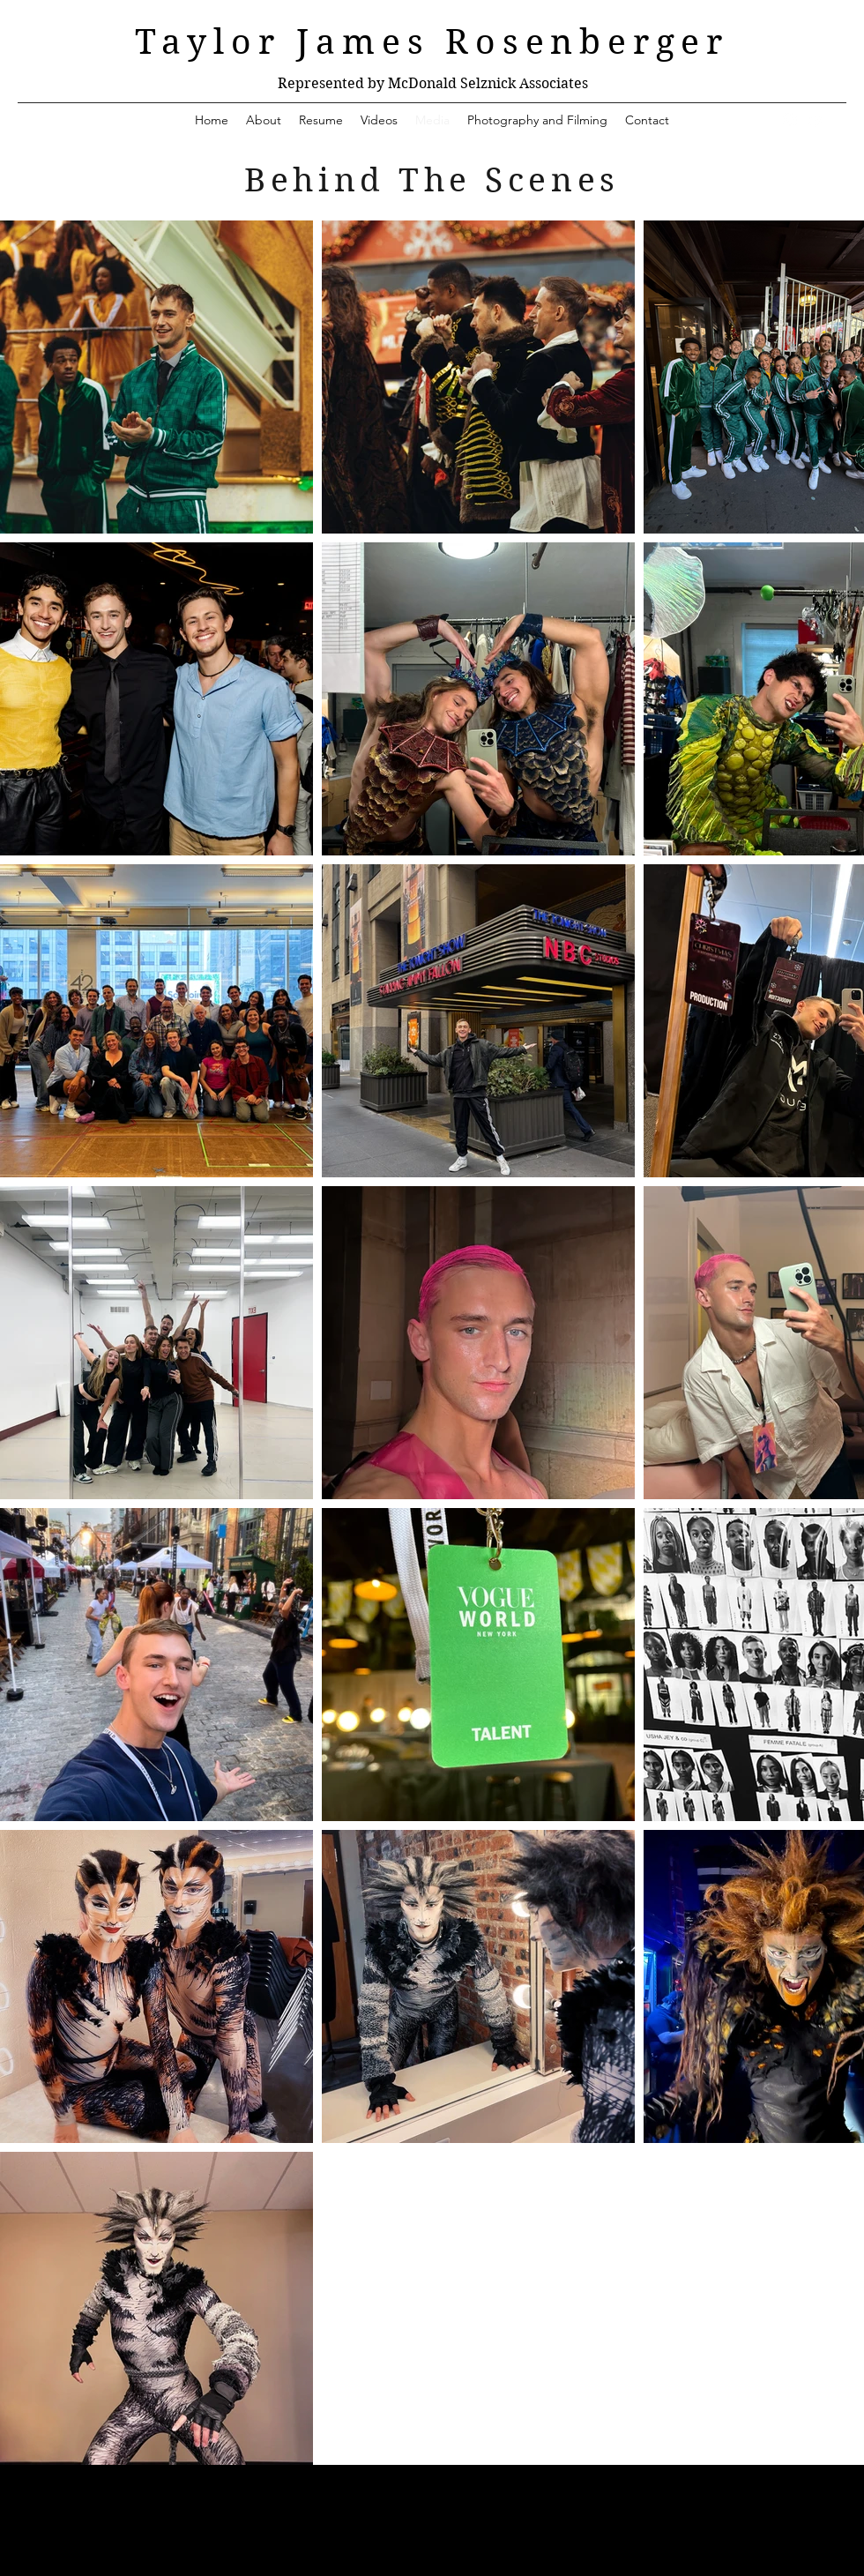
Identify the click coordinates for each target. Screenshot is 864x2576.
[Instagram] (790, 120)
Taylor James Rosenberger (432, 42)
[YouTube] (816, 120)
